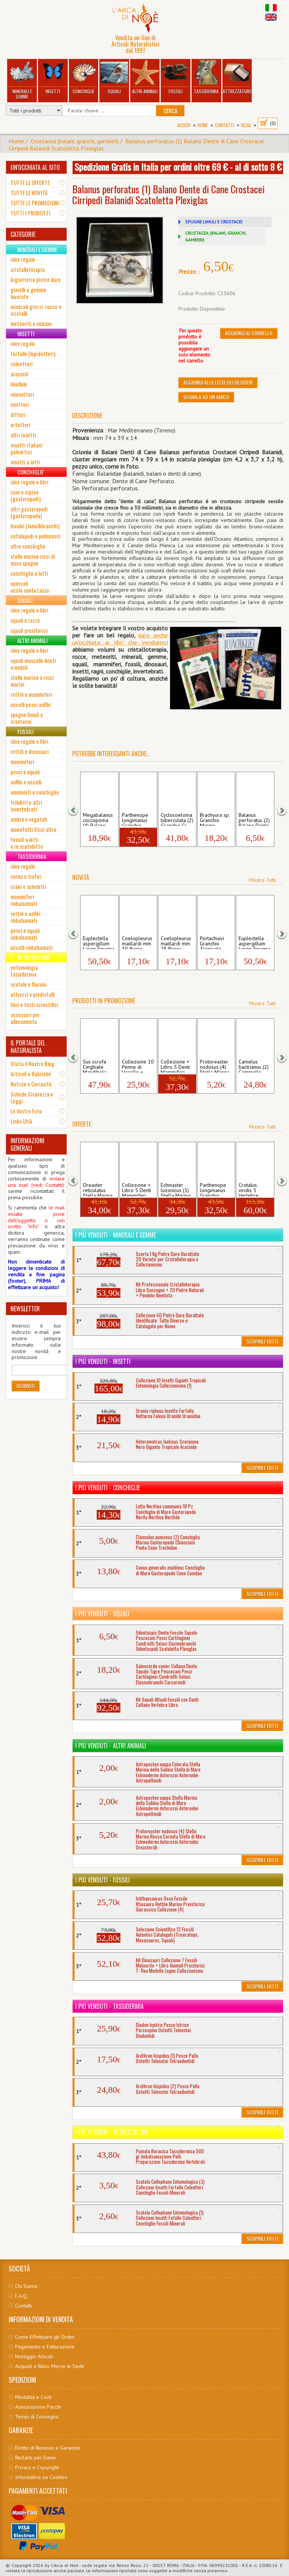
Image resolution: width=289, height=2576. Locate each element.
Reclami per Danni (35, 2457)
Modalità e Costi (33, 2397)
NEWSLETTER (25, 1308)
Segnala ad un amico (206, 397)
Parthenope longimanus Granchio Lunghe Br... (135, 819)
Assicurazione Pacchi (38, 2406)
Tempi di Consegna (36, 2416)
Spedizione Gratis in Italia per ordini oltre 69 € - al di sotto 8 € (178, 166)
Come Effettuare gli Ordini (45, 2336)
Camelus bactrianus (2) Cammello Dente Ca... (254, 1066)
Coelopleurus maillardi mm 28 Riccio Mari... (176, 942)
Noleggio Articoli (34, 2356)
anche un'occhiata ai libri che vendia (119, 638)
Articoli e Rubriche (31, 1074)
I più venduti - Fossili (102, 1880)
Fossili (176, 77)
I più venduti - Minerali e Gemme (115, 1235)
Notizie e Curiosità (31, 1084)
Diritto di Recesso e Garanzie (47, 2447)
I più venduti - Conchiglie (107, 1487)
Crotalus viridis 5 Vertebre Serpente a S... (251, 1189)
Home (203, 125)
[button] (78, 810)
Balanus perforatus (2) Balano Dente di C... (254, 819)
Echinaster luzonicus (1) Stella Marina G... (175, 1189)
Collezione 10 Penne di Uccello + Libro (138, 1066)
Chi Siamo (26, 2286)
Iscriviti (26, 1386)
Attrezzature (237, 77)
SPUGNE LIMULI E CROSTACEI (213, 222)
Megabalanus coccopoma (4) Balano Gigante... (98, 819)
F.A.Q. (21, 2295)
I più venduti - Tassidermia (109, 2006)
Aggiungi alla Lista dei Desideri (217, 382)
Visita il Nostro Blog (32, 1063)
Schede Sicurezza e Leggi (32, 1097)
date (144, 635)
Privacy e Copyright (37, 2467)
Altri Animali (145, 77)
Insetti (53, 77)
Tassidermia (206, 77)
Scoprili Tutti (262, 1341)
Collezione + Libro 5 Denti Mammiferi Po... (175, 1066)
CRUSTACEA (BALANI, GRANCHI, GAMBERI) (215, 236)
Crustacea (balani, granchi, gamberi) (75, 141)
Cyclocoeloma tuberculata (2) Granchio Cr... (177, 819)
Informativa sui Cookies (41, 2477)
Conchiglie (83, 77)
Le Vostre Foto (26, 1111)
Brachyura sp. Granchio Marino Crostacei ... (215, 819)
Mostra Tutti (262, 880)
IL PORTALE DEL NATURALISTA (28, 1046)
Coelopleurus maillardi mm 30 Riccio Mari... (137, 942)
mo (162, 642)
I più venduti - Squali (102, 1613)
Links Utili (21, 1121)
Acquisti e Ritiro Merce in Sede (49, 2366)
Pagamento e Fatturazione (45, 2346)
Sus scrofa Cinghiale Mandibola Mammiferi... (97, 1066)
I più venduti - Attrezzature (111, 2132)
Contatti (224, 125)
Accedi (183, 125)
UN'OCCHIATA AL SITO (35, 167)
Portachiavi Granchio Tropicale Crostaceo (212, 942)
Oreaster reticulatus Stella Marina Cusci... (98, 1189)
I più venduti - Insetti (103, 1361)
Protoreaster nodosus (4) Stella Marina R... (215, 1066)
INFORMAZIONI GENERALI (27, 1144)
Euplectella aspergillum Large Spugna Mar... (98, 942)
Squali (114, 77)
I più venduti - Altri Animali (110, 1745)
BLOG (246, 125)
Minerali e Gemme (22, 80)
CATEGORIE (23, 234)
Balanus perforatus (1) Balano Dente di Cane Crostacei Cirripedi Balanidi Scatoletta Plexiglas (136, 144)
